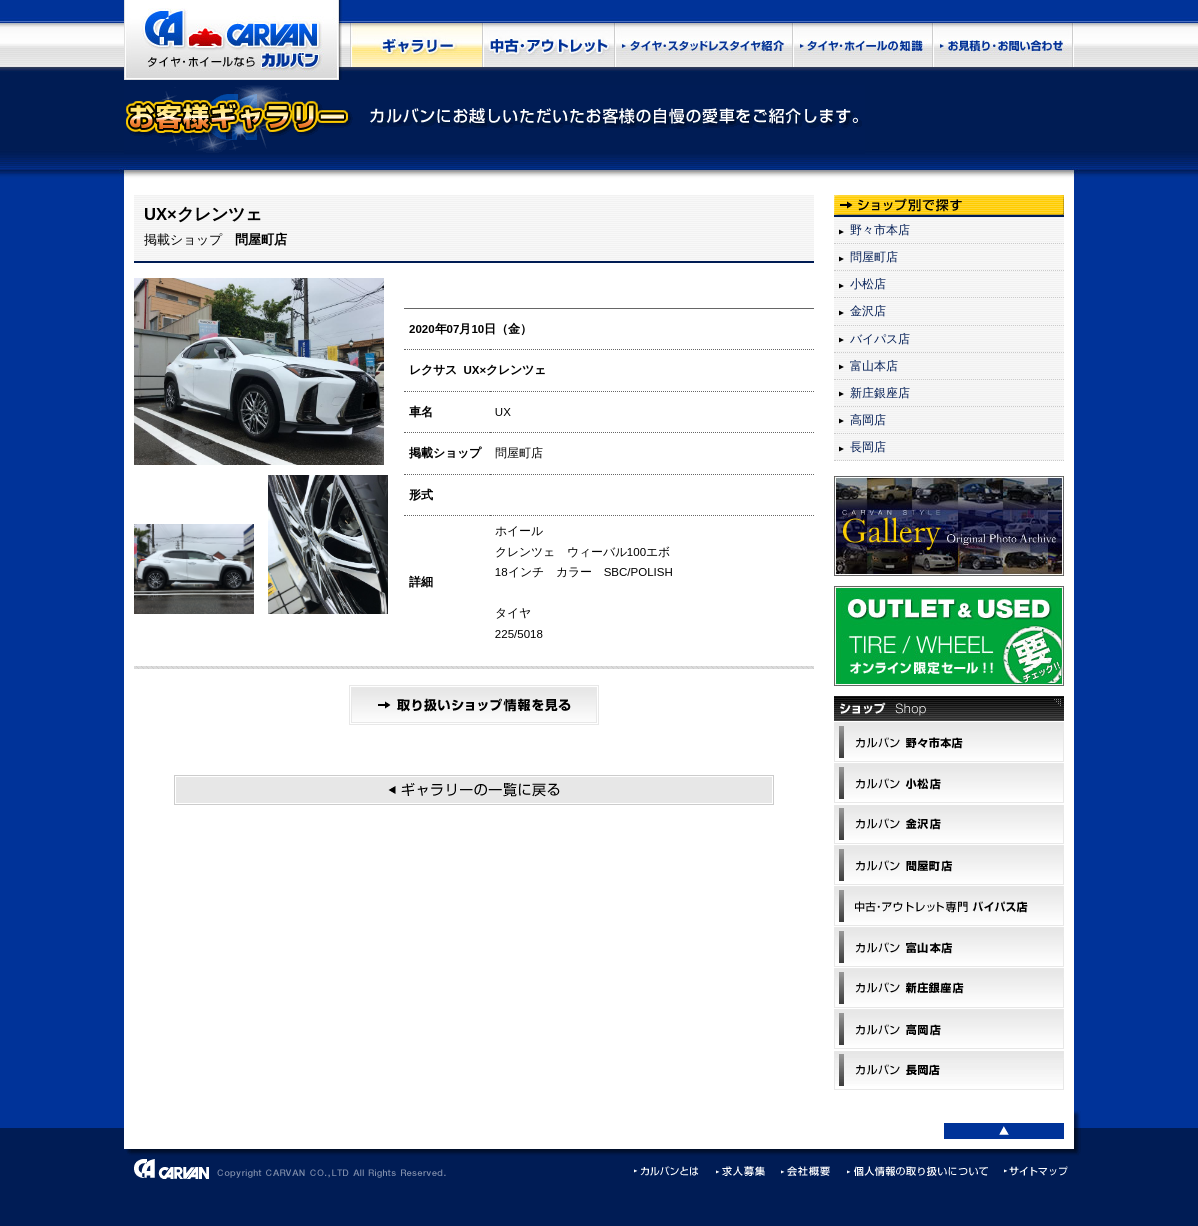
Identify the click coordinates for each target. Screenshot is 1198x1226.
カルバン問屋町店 (949, 865)
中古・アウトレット (548, 45)
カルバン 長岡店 (949, 1070)
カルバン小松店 (949, 783)
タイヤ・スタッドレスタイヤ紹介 (703, 45)
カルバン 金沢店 (949, 824)
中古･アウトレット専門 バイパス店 (949, 906)
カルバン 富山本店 (949, 947)
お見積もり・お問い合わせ (1003, 45)
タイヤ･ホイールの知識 (862, 45)
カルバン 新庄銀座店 (949, 988)
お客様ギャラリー (416, 45)
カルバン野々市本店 (949, 742)
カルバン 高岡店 (949, 1029)
